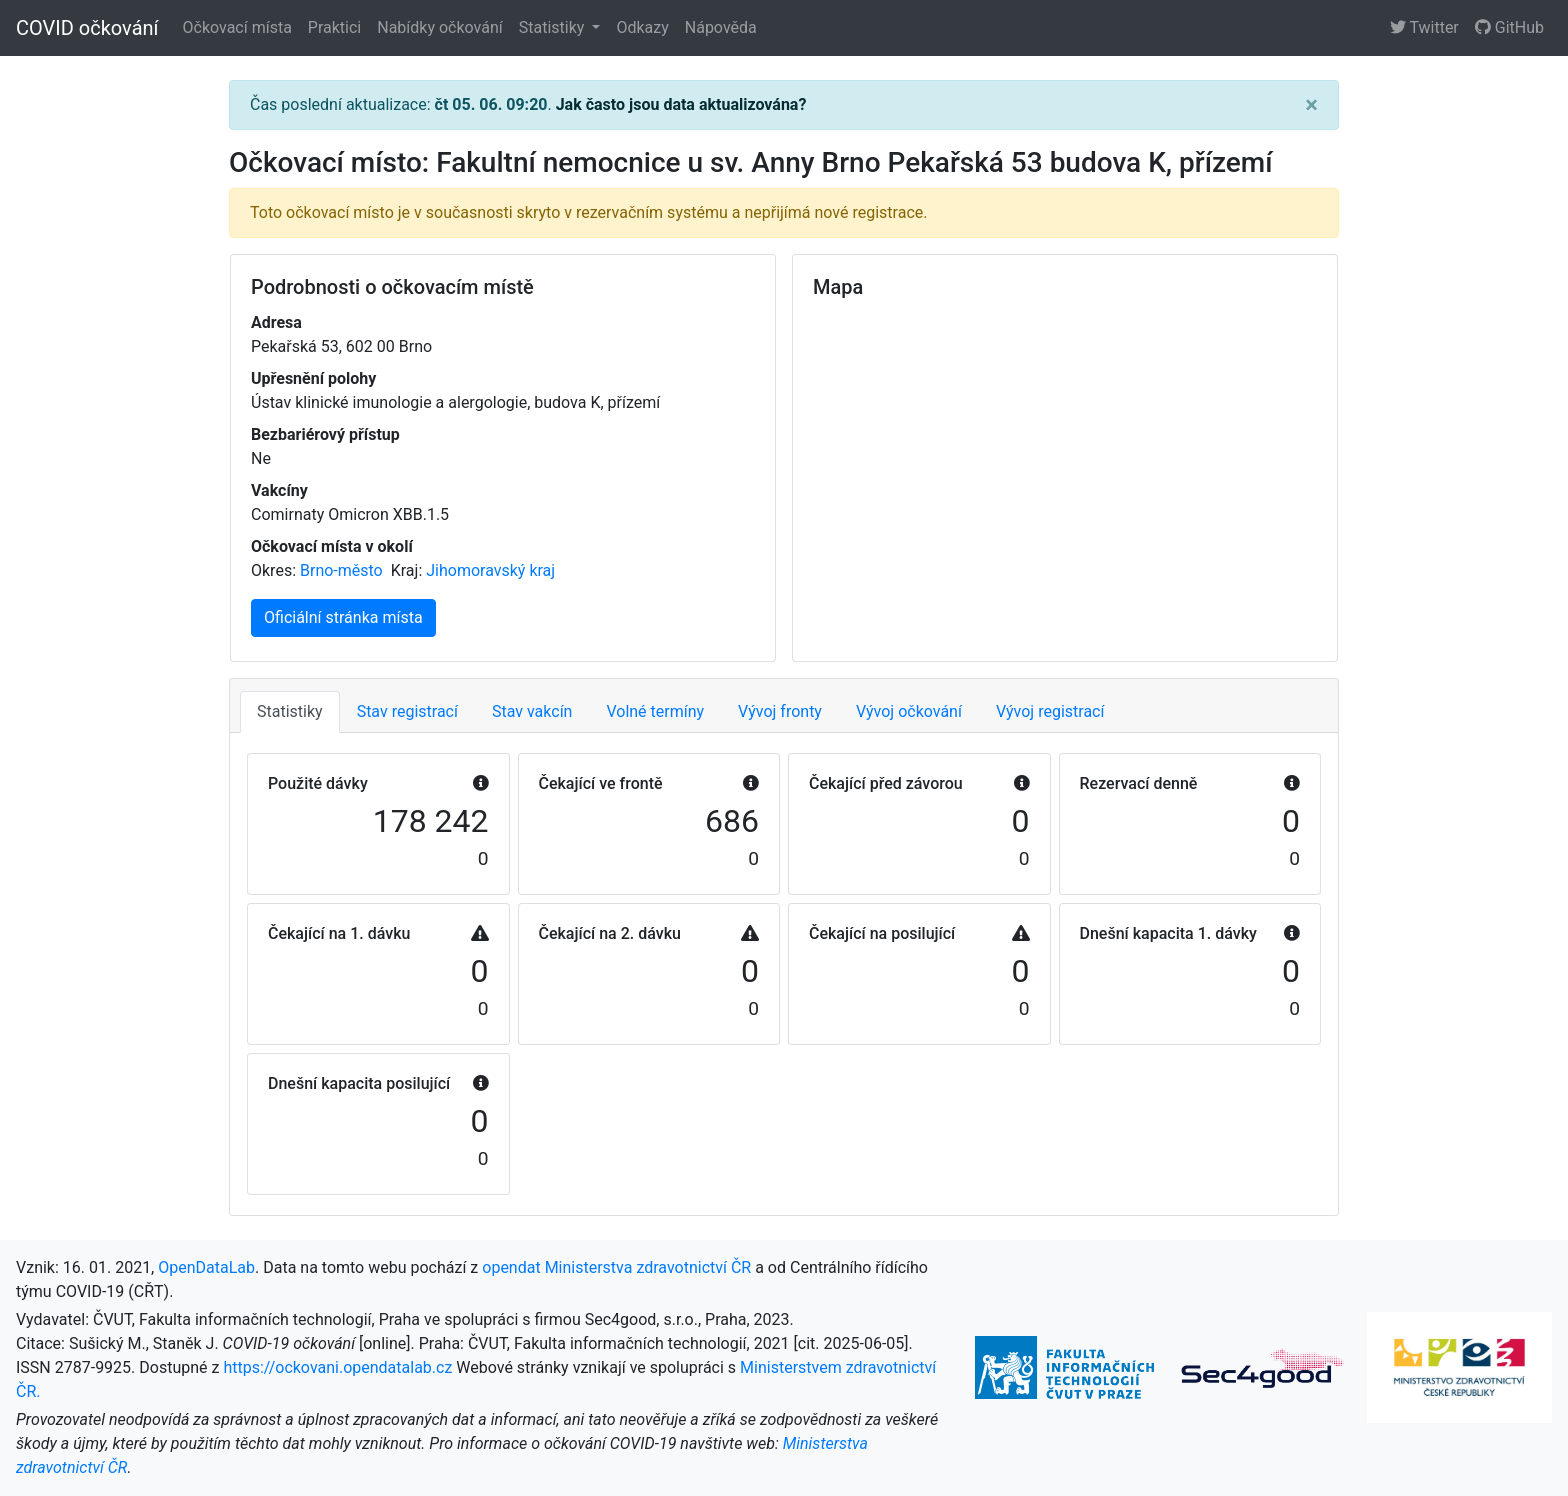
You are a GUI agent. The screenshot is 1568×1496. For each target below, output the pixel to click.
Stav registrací (407, 711)
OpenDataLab (206, 1267)
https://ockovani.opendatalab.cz (337, 1367)
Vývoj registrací (1050, 711)
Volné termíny (655, 711)
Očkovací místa (237, 27)
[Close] (1311, 105)
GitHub (1509, 27)
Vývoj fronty (780, 711)
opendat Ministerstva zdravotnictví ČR (616, 1267)
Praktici (334, 27)
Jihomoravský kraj (490, 570)
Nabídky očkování (439, 27)
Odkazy (642, 27)
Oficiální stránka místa (343, 617)
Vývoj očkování (909, 711)
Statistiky (554, 27)
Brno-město (343, 570)
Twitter (1424, 27)
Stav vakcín (532, 711)
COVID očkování (87, 28)
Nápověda (721, 27)
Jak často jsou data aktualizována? (681, 104)
